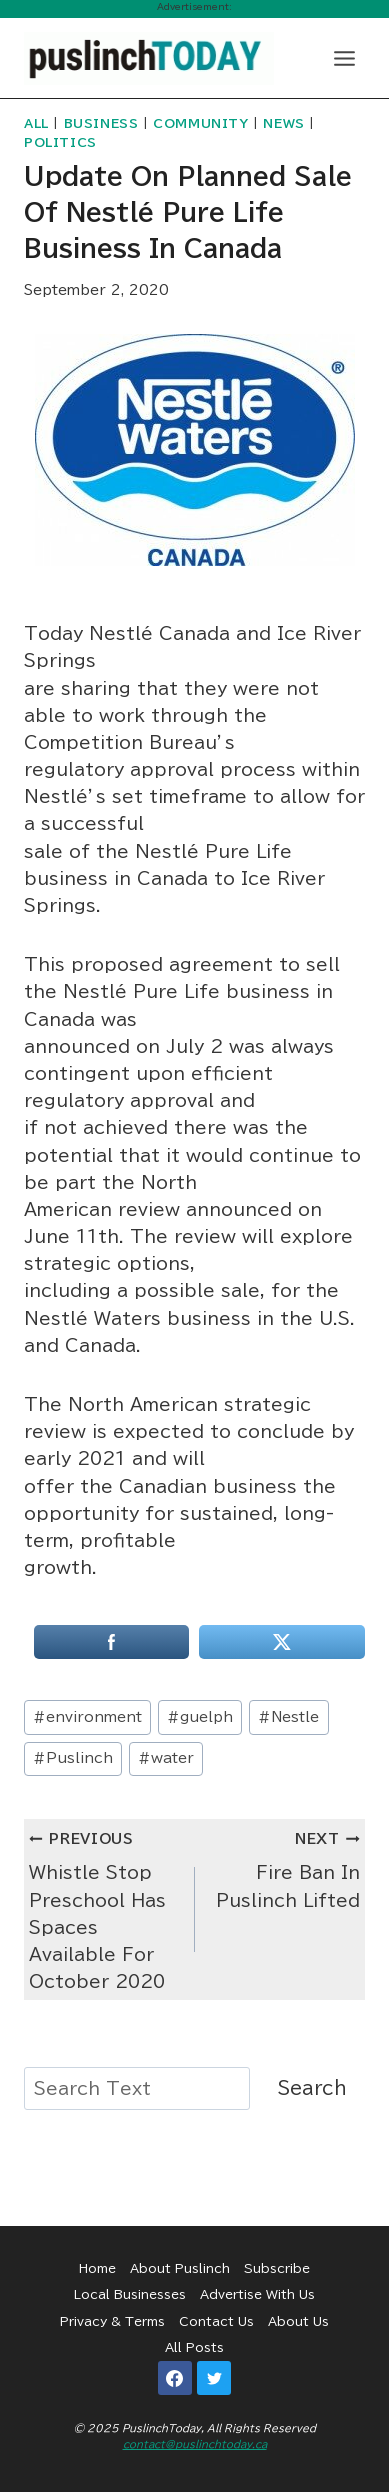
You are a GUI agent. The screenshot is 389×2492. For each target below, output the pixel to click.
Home (97, 2268)
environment (87, 1717)
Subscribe (277, 2268)
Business (101, 123)
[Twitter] (214, 2378)
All (36, 123)
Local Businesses (130, 2294)
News (283, 123)
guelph (200, 1717)
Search (312, 2088)
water (166, 1758)
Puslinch (73, 1758)
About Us (298, 2321)
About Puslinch (180, 2268)
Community (200, 123)
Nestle (288, 1717)
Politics (60, 142)
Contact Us (216, 2321)
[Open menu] (344, 58)
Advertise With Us (257, 2294)
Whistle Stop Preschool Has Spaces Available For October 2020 (103, 1907)
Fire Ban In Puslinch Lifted (286, 1866)
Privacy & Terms (112, 2321)
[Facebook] (175, 2378)
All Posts (194, 2347)
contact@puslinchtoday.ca (195, 2444)
